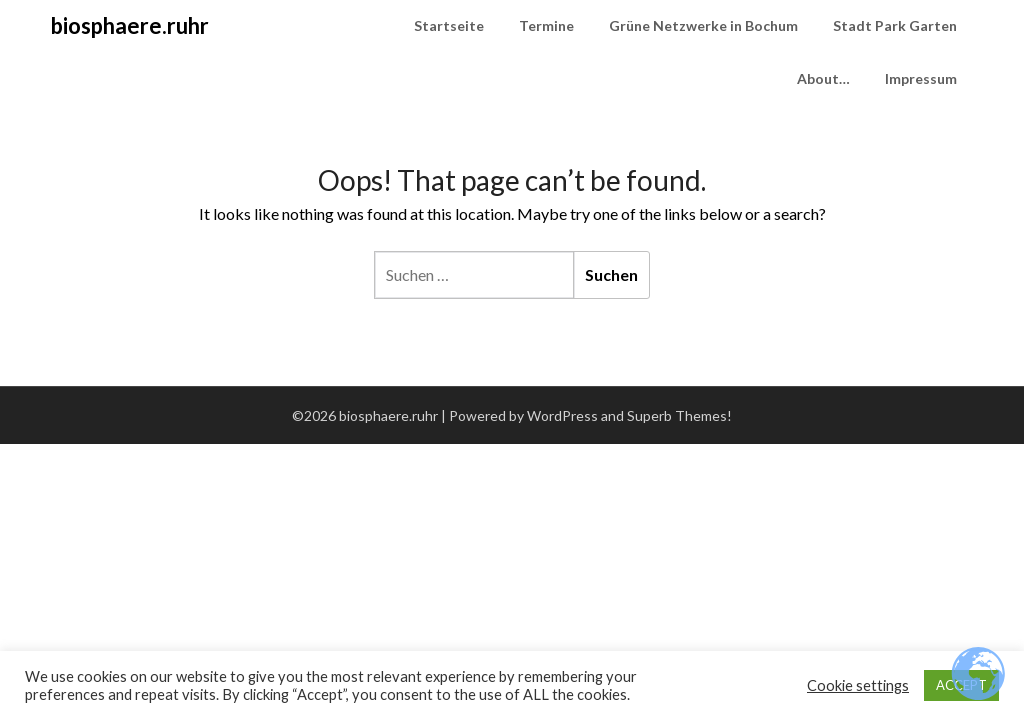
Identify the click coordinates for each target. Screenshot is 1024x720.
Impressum (921, 78)
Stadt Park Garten (895, 25)
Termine (546, 25)
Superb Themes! (679, 415)
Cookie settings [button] (858, 685)
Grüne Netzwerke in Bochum (703, 25)
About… (823, 78)
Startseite (449, 25)
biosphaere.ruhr (130, 25)
